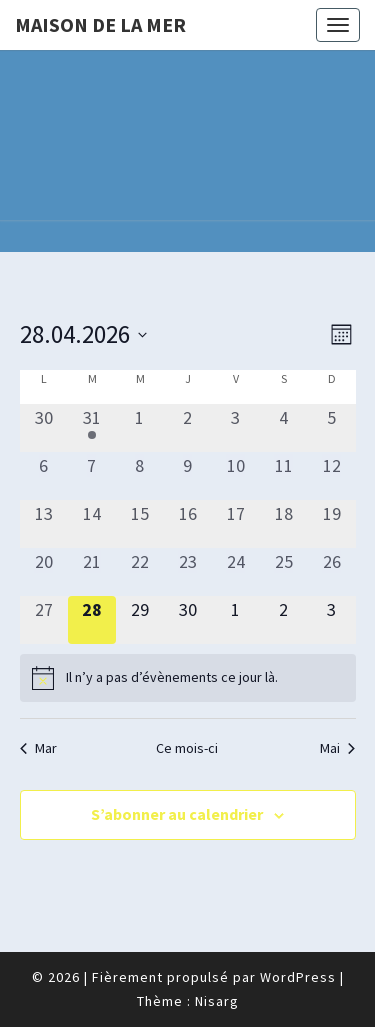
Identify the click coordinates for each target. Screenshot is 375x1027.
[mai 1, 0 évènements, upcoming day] (236, 620)
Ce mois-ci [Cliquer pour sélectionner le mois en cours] (187, 748)
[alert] (188, 678)
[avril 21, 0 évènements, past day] (92, 572)
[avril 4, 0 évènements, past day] (284, 428)
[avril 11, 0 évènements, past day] (284, 476)
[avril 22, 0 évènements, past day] (140, 572)
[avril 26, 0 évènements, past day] (332, 572)
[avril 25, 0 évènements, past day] (284, 572)
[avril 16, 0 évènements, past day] (188, 524)
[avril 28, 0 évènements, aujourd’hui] (92, 620)
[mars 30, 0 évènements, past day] (44, 428)
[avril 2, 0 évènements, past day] (188, 428)
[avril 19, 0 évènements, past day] (332, 524)
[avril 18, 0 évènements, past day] (284, 524)
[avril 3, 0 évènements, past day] (236, 428)
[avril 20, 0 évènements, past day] (44, 572)
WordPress (298, 977)
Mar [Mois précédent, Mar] (38, 748)
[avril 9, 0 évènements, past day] (188, 476)
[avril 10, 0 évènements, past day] (236, 476)
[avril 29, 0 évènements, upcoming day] (140, 620)
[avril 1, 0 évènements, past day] (140, 428)
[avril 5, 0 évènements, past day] (332, 428)
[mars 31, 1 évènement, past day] (92, 428)
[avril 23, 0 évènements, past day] (188, 572)
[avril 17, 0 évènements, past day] (236, 524)
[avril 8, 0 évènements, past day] (140, 476)
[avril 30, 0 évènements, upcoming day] (188, 620)
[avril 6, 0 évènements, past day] (44, 476)
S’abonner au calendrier (177, 814)
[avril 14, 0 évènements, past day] (92, 524)
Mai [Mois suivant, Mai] (337, 748)
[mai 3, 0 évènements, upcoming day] (332, 620)
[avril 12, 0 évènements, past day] (332, 476)
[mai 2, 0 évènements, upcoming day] (284, 620)
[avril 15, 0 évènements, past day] (140, 524)
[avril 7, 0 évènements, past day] (92, 476)
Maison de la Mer (100, 24)
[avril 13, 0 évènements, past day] (44, 524)
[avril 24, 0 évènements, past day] (236, 572)
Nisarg (217, 1001)
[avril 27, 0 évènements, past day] (44, 620)
